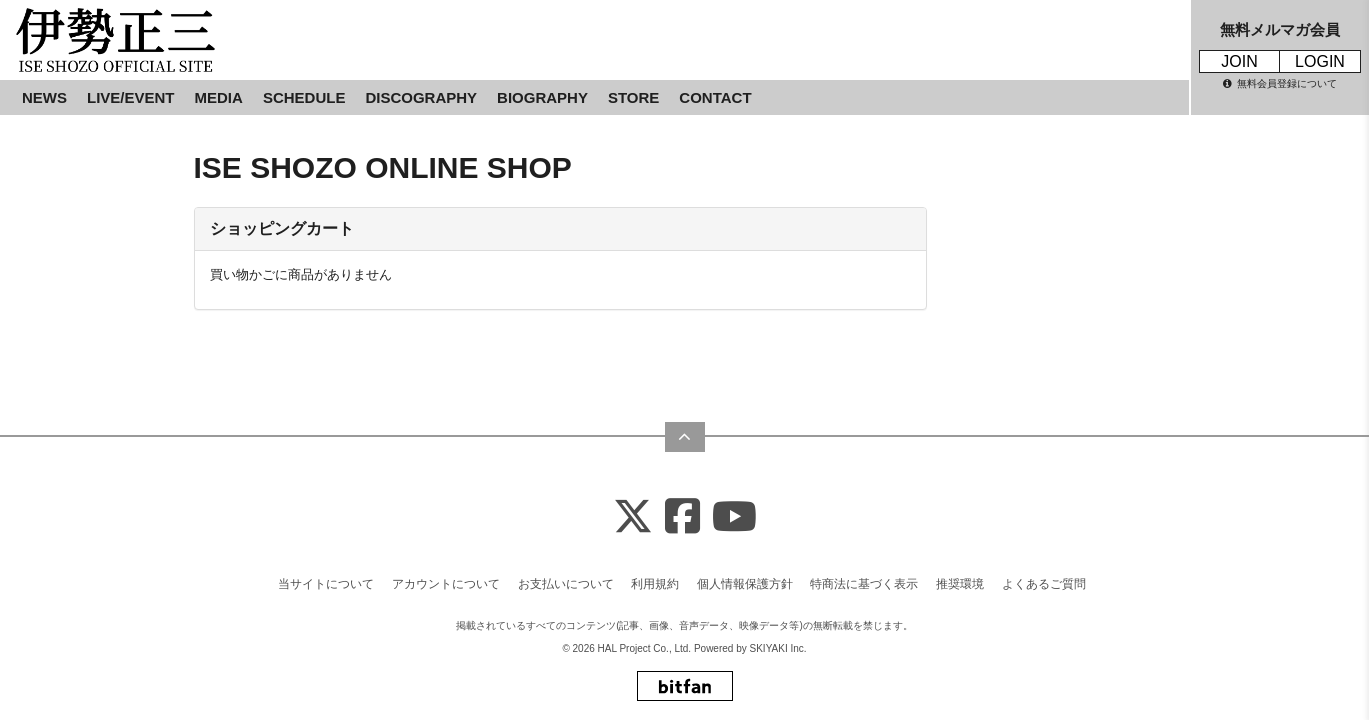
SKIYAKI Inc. (778, 641)
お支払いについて (566, 577)
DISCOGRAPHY (421, 97)
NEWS (44, 97)
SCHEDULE (304, 97)
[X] (633, 510)
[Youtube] (734, 510)
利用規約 (655, 577)
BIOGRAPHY (542, 97)
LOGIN (1320, 61)
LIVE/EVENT (131, 97)
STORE (633, 97)
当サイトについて (326, 577)
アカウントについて (446, 577)
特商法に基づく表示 (864, 577)
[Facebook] (682, 510)
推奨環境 (960, 577)
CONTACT (715, 97)
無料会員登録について (1280, 83)
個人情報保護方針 (745, 577)
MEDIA (219, 97)
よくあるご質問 (1044, 577)
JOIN (1239, 61)
